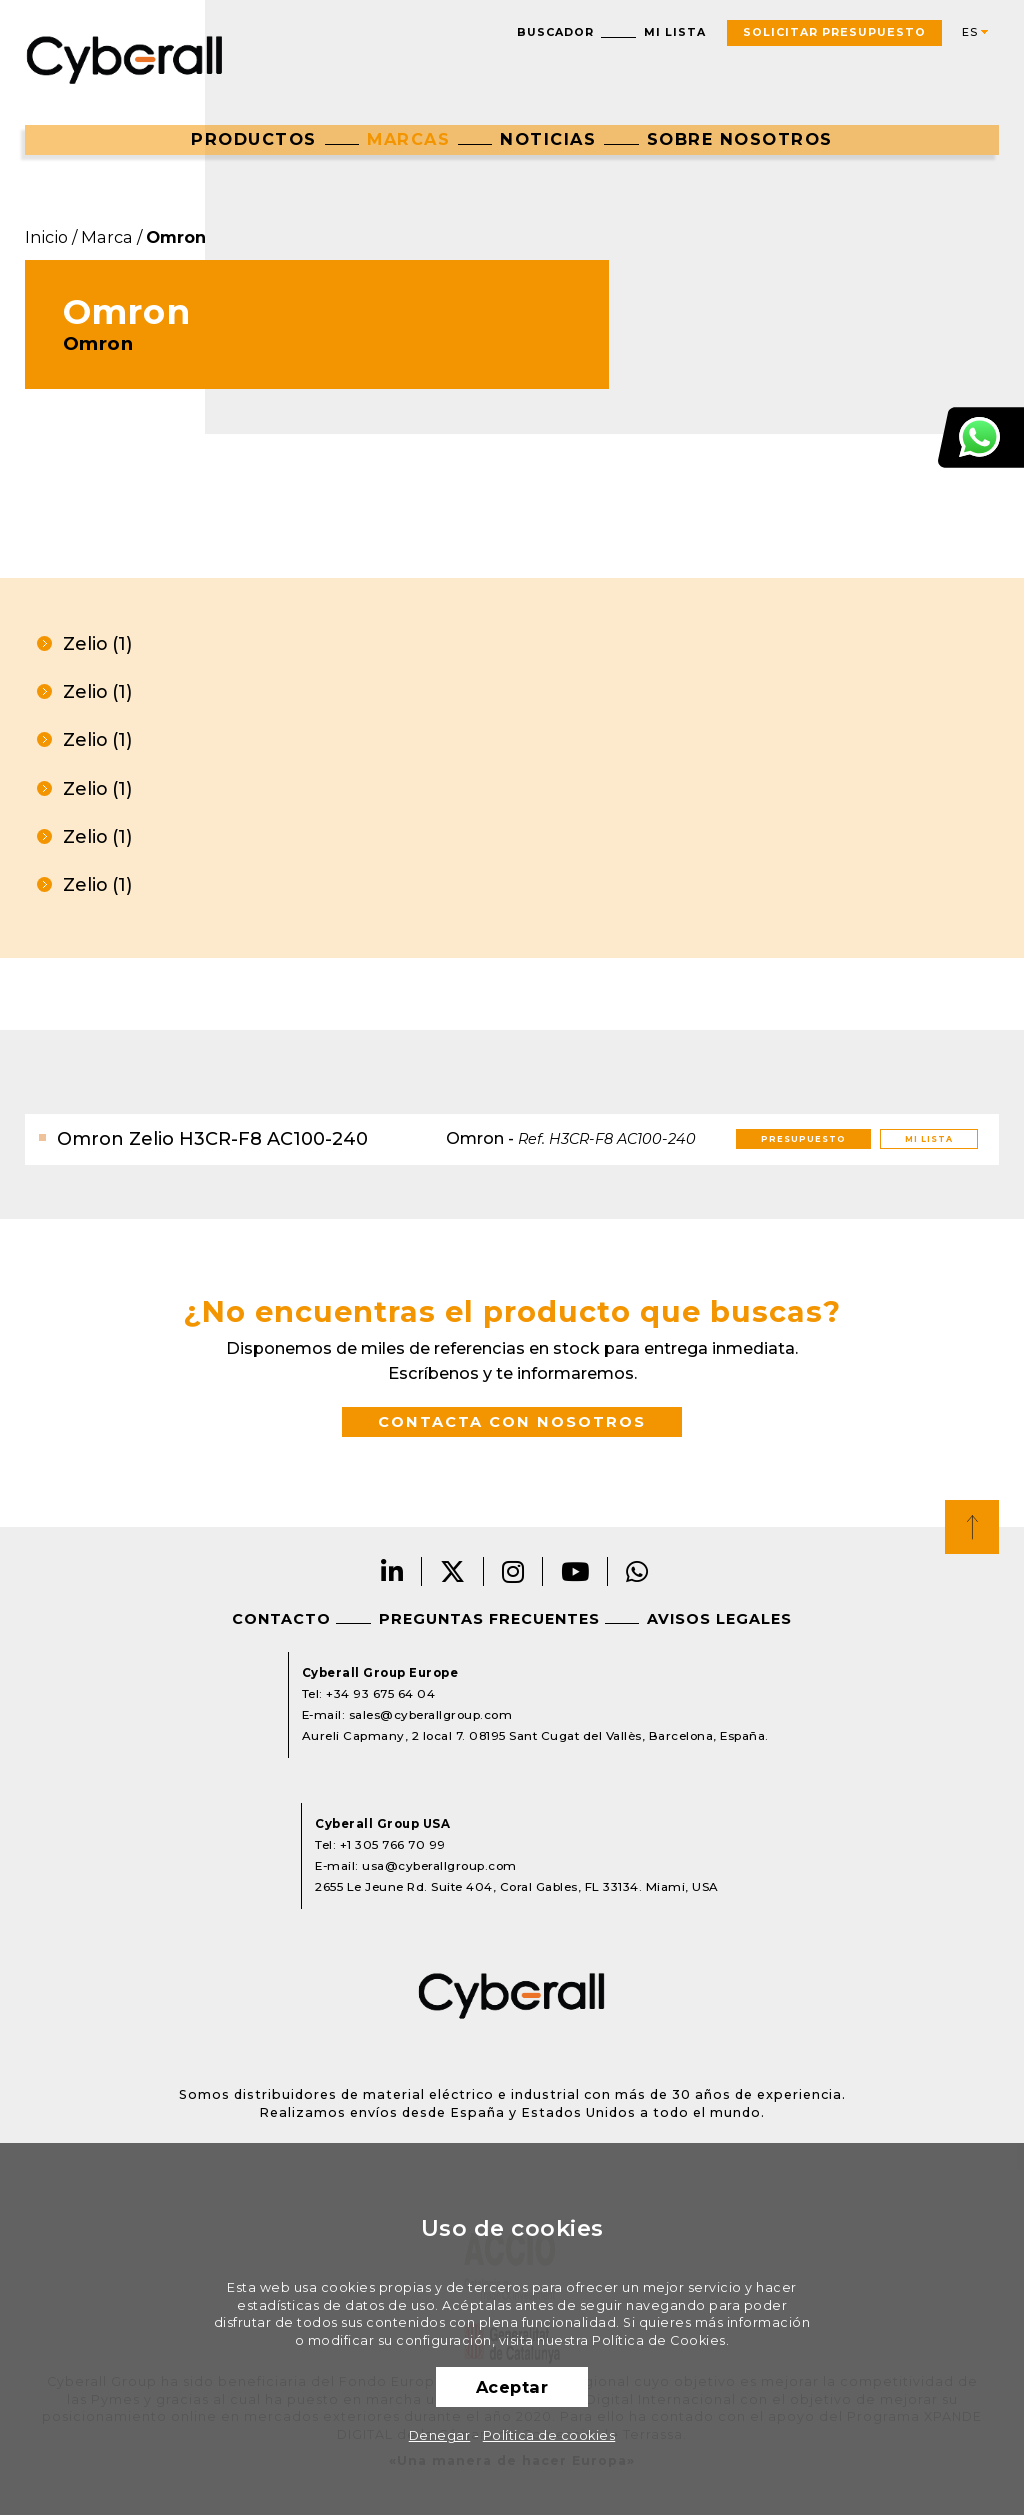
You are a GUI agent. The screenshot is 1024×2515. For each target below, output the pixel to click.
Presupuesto (803, 1139)
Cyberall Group (125, 58)
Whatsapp (637, 1571)
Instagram (513, 1571)
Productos (254, 139)
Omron (176, 237)
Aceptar (512, 2387)
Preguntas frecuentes (489, 1619)
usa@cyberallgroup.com (439, 1866)
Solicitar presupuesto (834, 32)
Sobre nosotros (740, 139)
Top (972, 1527)
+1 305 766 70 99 (393, 1845)
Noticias (548, 139)
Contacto (281, 1619)
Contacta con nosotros (512, 1422)
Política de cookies (549, 2435)
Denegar (440, 2435)
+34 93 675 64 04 (380, 1694)
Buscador (555, 32)
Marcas (408, 139)
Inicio (46, 237)
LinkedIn (392, 1571)
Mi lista (675, 32)
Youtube (575, 1571)
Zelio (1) (97, 643)
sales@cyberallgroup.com (431, 1715)
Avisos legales (719, 1619)
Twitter (453, 1571)
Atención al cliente (981, 437)
